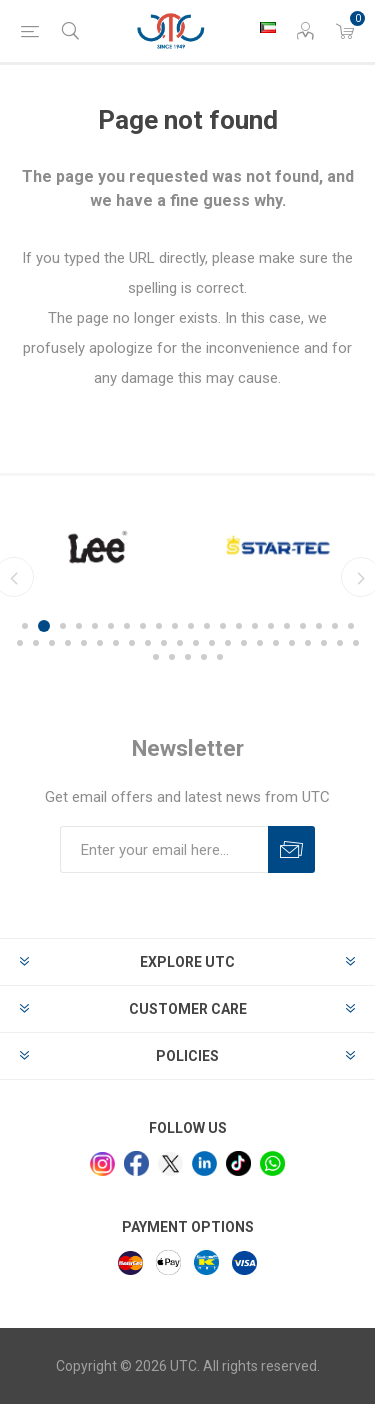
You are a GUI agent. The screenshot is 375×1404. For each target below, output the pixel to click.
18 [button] (303, 626)
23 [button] (36, 643)
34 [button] (212, 643)
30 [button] (148, 643)
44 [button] (156, 657)
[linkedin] (204, 1163)
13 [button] (223, 626)
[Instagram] (102, 1164)
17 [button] (287, 626)
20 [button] (335, 626)
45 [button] (172, 657)
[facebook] (136, 1163)
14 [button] (239, 626)
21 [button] (351, 626)
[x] (170, 1164)
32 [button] (180, 643)
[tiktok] (238, 1163)
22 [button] (20, 643)
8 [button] (143, 626)
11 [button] (191, 626)
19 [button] (319, 626)
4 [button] (79, 626)
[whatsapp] (272, 1163)
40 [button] (308, 643)
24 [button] (52, 643)
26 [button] (84, 643)
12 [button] (207, 626)
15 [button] (255, 626)
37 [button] (260, 643)
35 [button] (228, 643)
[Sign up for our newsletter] (164, 849)
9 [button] (159, 626)
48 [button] (220, 657)
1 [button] (25, 626)
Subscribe (291, 849)
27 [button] (100, 643)
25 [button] (68, 643)
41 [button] (324, 643)
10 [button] (175, 626)
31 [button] (164, 643)
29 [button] (132, 643)
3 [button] (63, 626)
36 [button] (244, 643)
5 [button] (95, 626)
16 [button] (271, 626)
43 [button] (356, 643)
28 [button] (116, 643)
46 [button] (188, 657)
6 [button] (111, 626)
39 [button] (292, 643)
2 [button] (44, 626)
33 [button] (196, 643)
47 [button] (204, 657)
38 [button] (276, 643)
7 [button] (127, 626)
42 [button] (340, 643)
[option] (188, 547)
